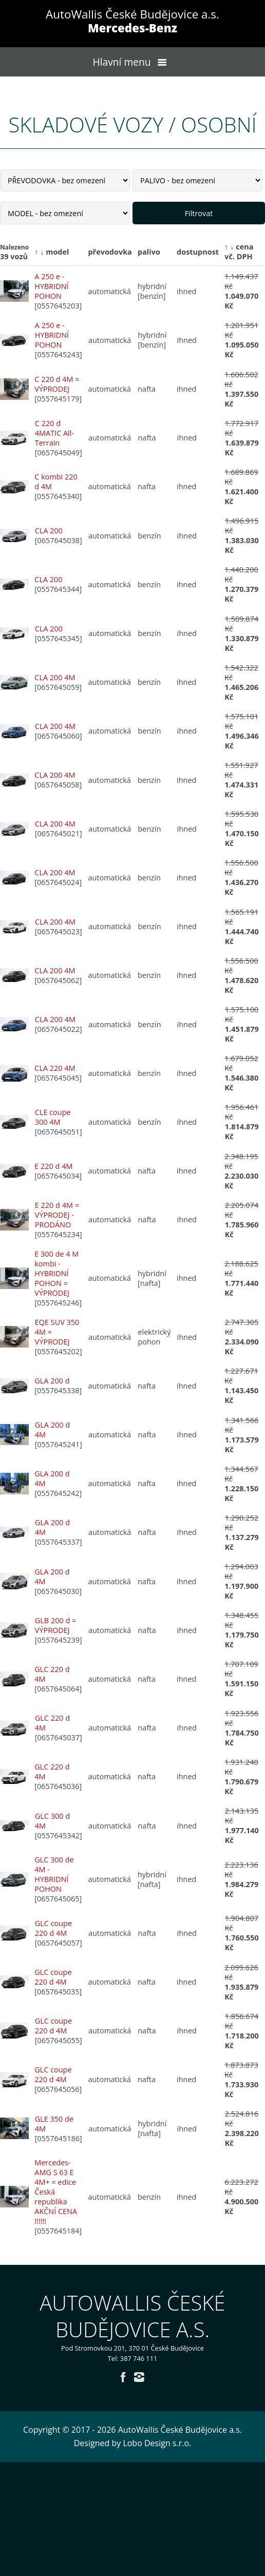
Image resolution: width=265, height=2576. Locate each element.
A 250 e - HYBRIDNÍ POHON (51, 286)
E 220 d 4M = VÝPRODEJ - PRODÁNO (57, 1214)
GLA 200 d (51, 1381)
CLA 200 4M (54, 677)
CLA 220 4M (54, 1068)
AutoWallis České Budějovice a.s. (132, 21)
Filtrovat (199, 213)
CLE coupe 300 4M (53, 1117)
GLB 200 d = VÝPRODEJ (55, 1625)
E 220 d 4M (53, 1166)
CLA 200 (49, 530)
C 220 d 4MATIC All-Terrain (54, 433)
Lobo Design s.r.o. (157, 2443)
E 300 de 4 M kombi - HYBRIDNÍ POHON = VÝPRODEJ (56, 1273)
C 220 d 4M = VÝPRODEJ (56, 384)
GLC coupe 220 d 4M (53, 1928)
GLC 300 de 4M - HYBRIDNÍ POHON (53, 1874)
